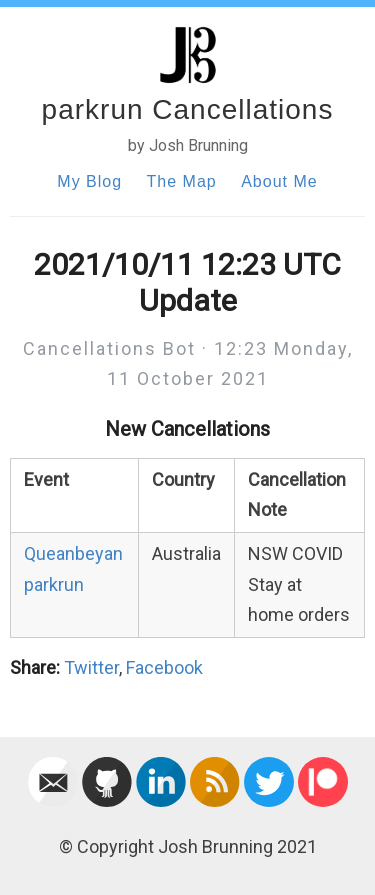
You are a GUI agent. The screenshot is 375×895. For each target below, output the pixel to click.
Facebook (164, 667)
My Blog (89, 181)
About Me (279, 181)
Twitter (91, 667)
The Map (182, 181)
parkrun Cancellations (188, 109)
